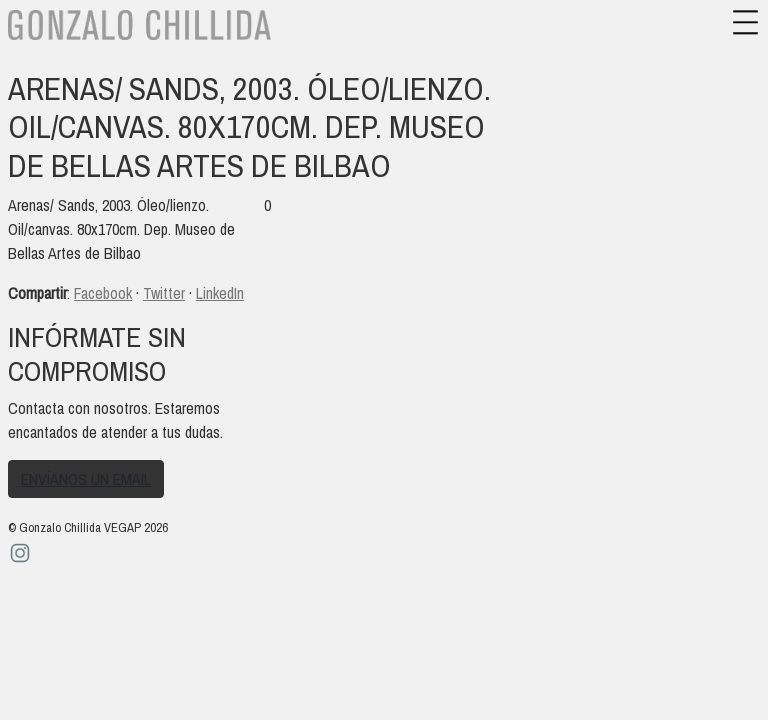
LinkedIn (220, 293)
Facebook (103, 293)
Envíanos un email (86, 479)
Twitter (164, 293)
